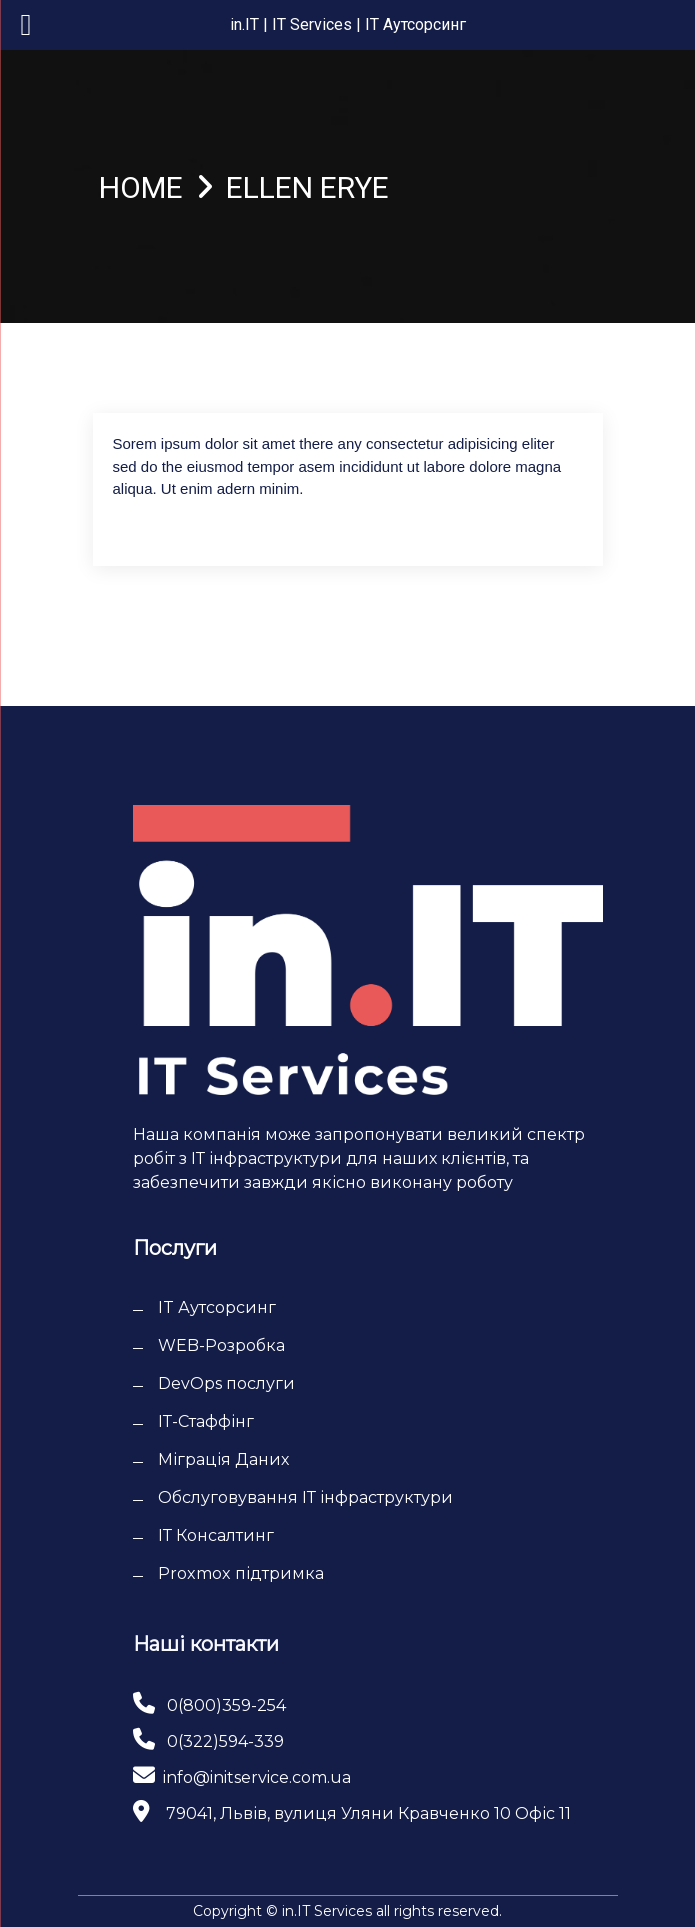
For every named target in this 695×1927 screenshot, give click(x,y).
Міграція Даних (223, 1459)
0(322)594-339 (225, 1741)
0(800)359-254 (226, 1705)
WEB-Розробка (221, 1345)
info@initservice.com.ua (257, 1777)
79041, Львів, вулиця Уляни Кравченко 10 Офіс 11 (368, 1813)
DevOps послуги (226, 1383)
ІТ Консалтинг (216, 1535)
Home (141, 187)
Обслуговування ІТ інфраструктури (305, 1497)
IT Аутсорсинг (217, 1307)
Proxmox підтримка (241, 1573)
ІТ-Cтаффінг (206, 1421)
